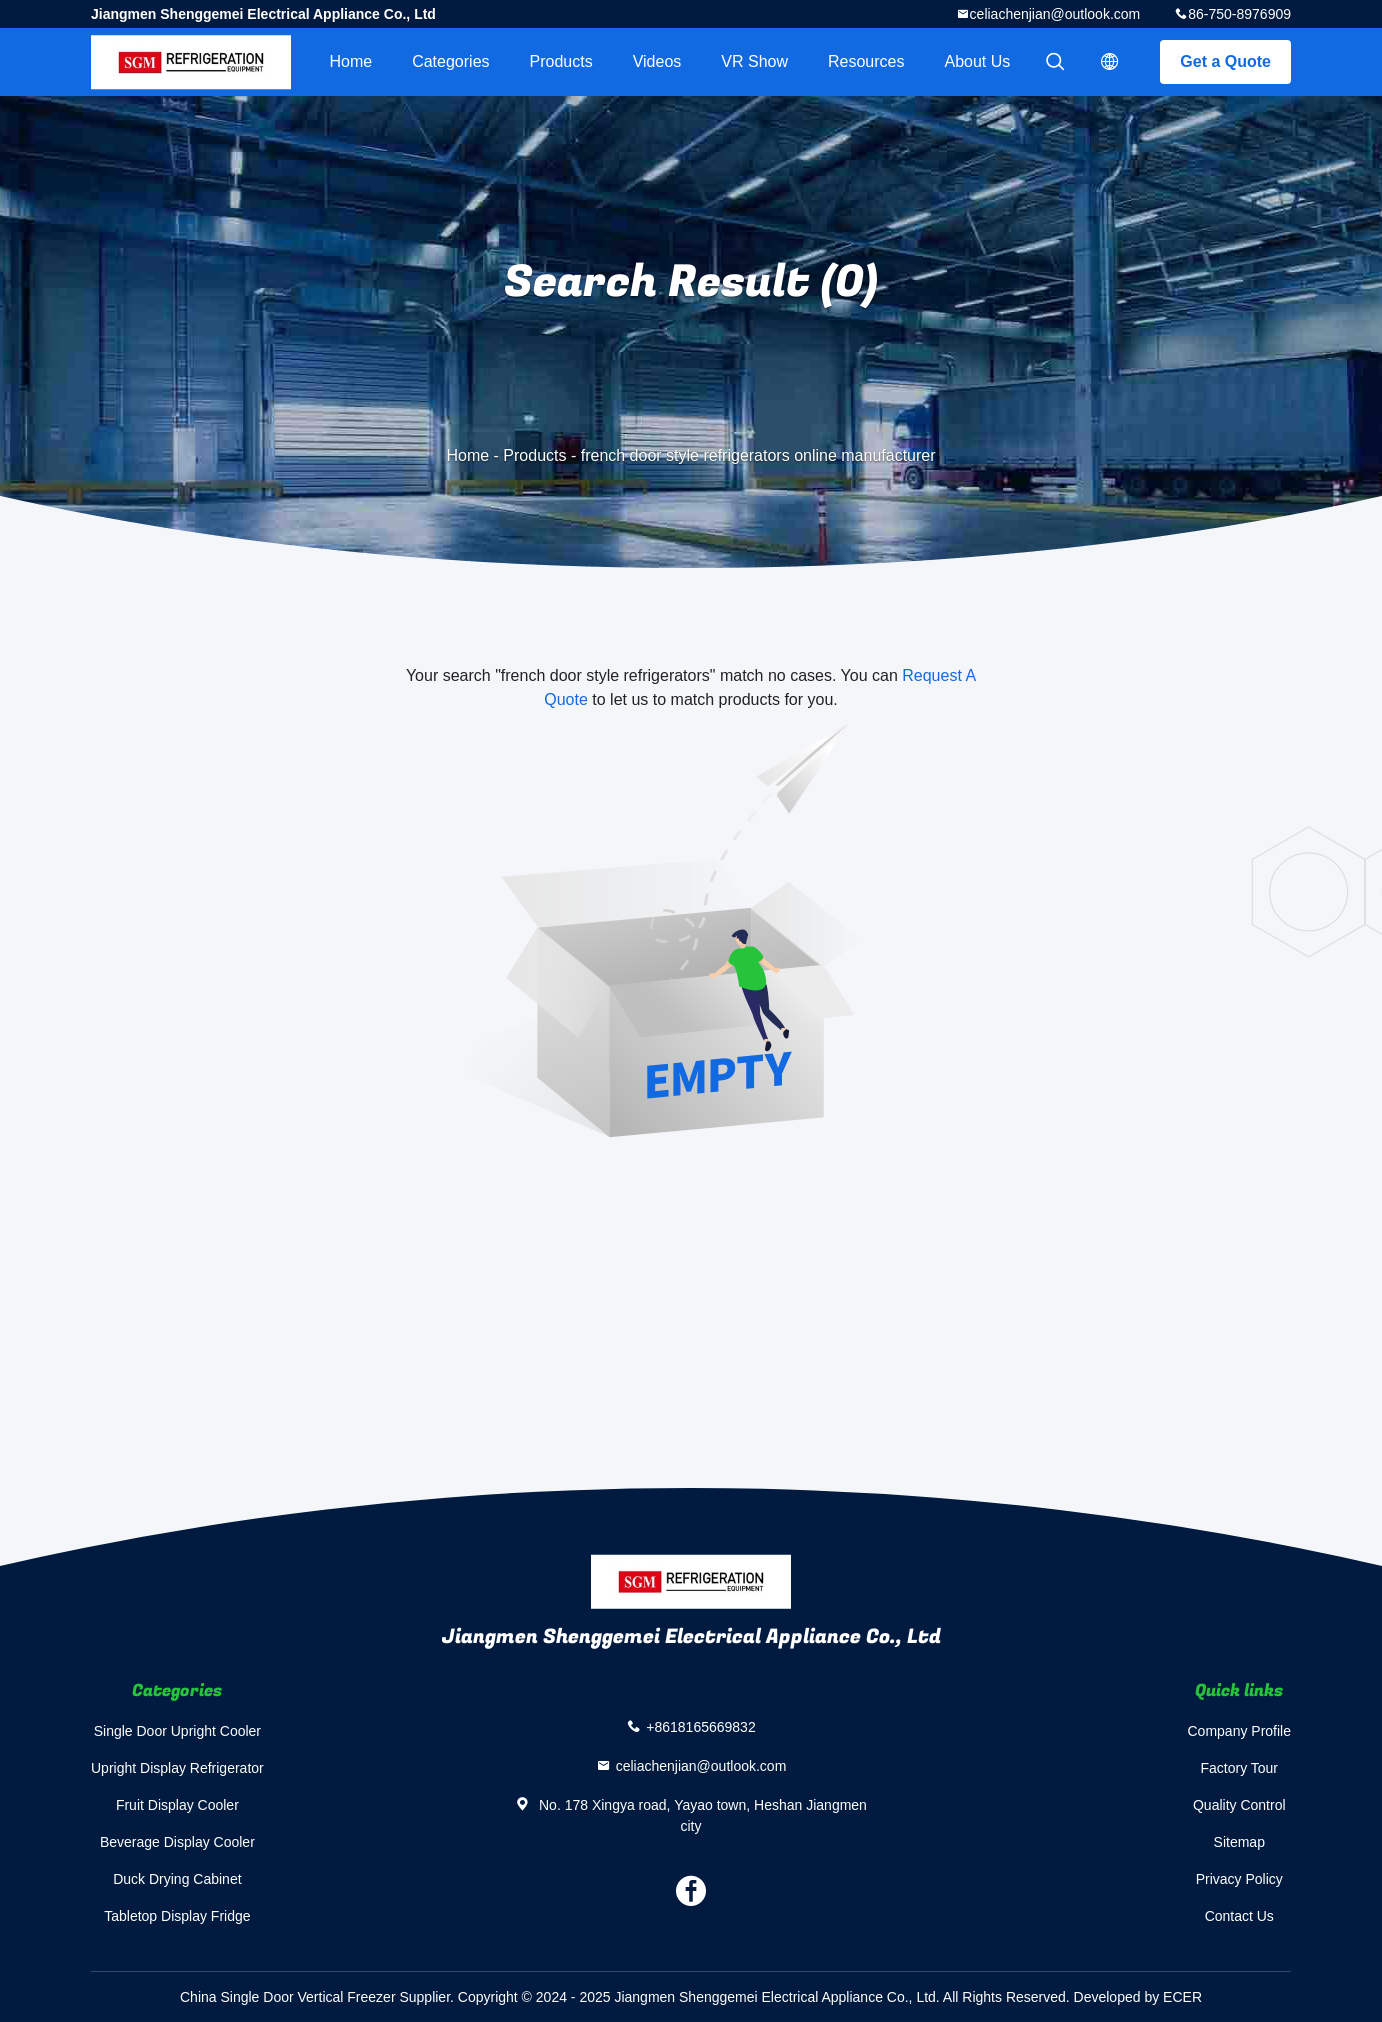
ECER (1182, 1997)
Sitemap (1239, 1842)
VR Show (754, 61)
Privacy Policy (1239, 1879)
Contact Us (1239, 1916)
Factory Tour (1239, 1768)
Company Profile (1240, 1731)
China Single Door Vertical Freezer (288, 1997)
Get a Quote (1225, 61)
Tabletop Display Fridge (177, 1916)
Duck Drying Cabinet (177, 1879)
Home (350, 61)
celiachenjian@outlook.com (1055, 14)
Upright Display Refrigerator (177, 1768)
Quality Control (1239, 1805)
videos (657, 61)
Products (561, 61)
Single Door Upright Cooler (177, 1731)
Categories (450, 61)
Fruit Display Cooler (177, 1805)
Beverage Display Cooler (177, 1842)
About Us (978, 61)
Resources (866, 61)
